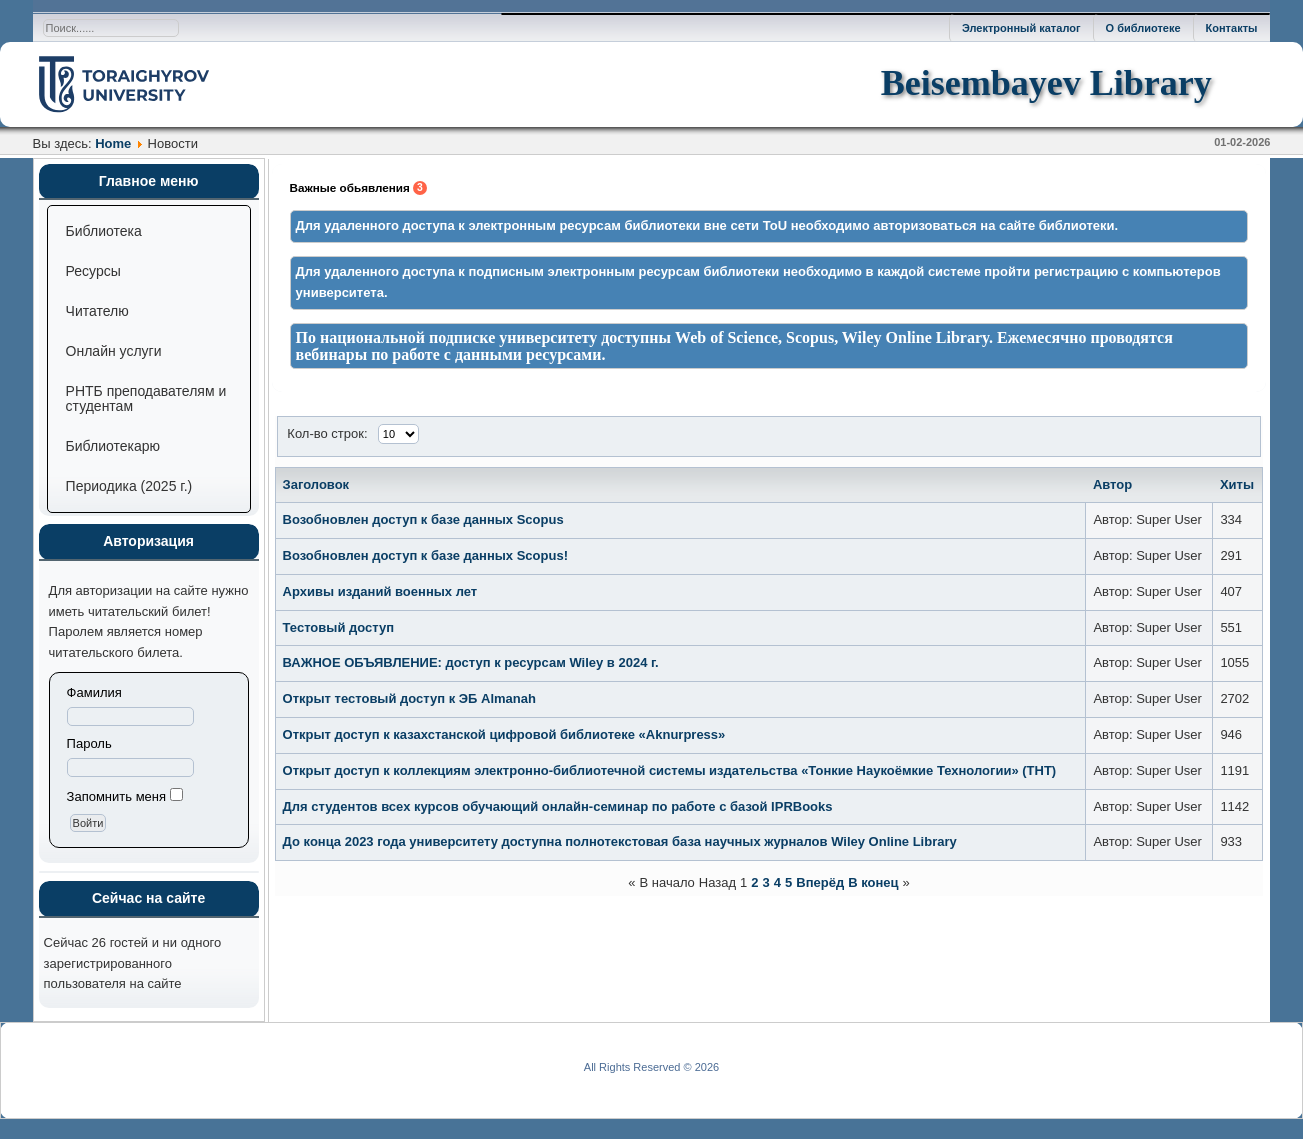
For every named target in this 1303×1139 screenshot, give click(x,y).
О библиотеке (1143, 28)
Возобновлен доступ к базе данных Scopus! (425, 555)
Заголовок (316, 484)
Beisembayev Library (1046, 83)
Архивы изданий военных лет (380, 591)
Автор (1112, 484)
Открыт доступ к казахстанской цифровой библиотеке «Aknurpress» (504, 734)
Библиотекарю (113, 446)
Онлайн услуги (114, 351)
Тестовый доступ (338, 627)
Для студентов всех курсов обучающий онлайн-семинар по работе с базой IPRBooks (558, 806)
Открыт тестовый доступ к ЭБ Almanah (409, 698)
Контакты (1232, 28)
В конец (873, 882)
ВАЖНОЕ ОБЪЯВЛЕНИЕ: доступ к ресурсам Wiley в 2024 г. (471, 662)
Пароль (89, 743)
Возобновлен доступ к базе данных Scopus (423, 519)
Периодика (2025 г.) (129, 486)
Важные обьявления (358, 188)
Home (113, 143)
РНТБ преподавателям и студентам (146, 398)
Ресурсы (93, 271)
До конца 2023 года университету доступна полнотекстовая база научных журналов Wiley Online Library (620, 841)
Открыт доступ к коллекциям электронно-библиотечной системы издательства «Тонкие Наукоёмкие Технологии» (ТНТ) (670, 770)
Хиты (1237, 484)
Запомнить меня (116, 796)
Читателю (97, 311)
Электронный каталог (1021, 28)
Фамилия (94, 692)
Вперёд (820, 882)
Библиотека (104, 231)
